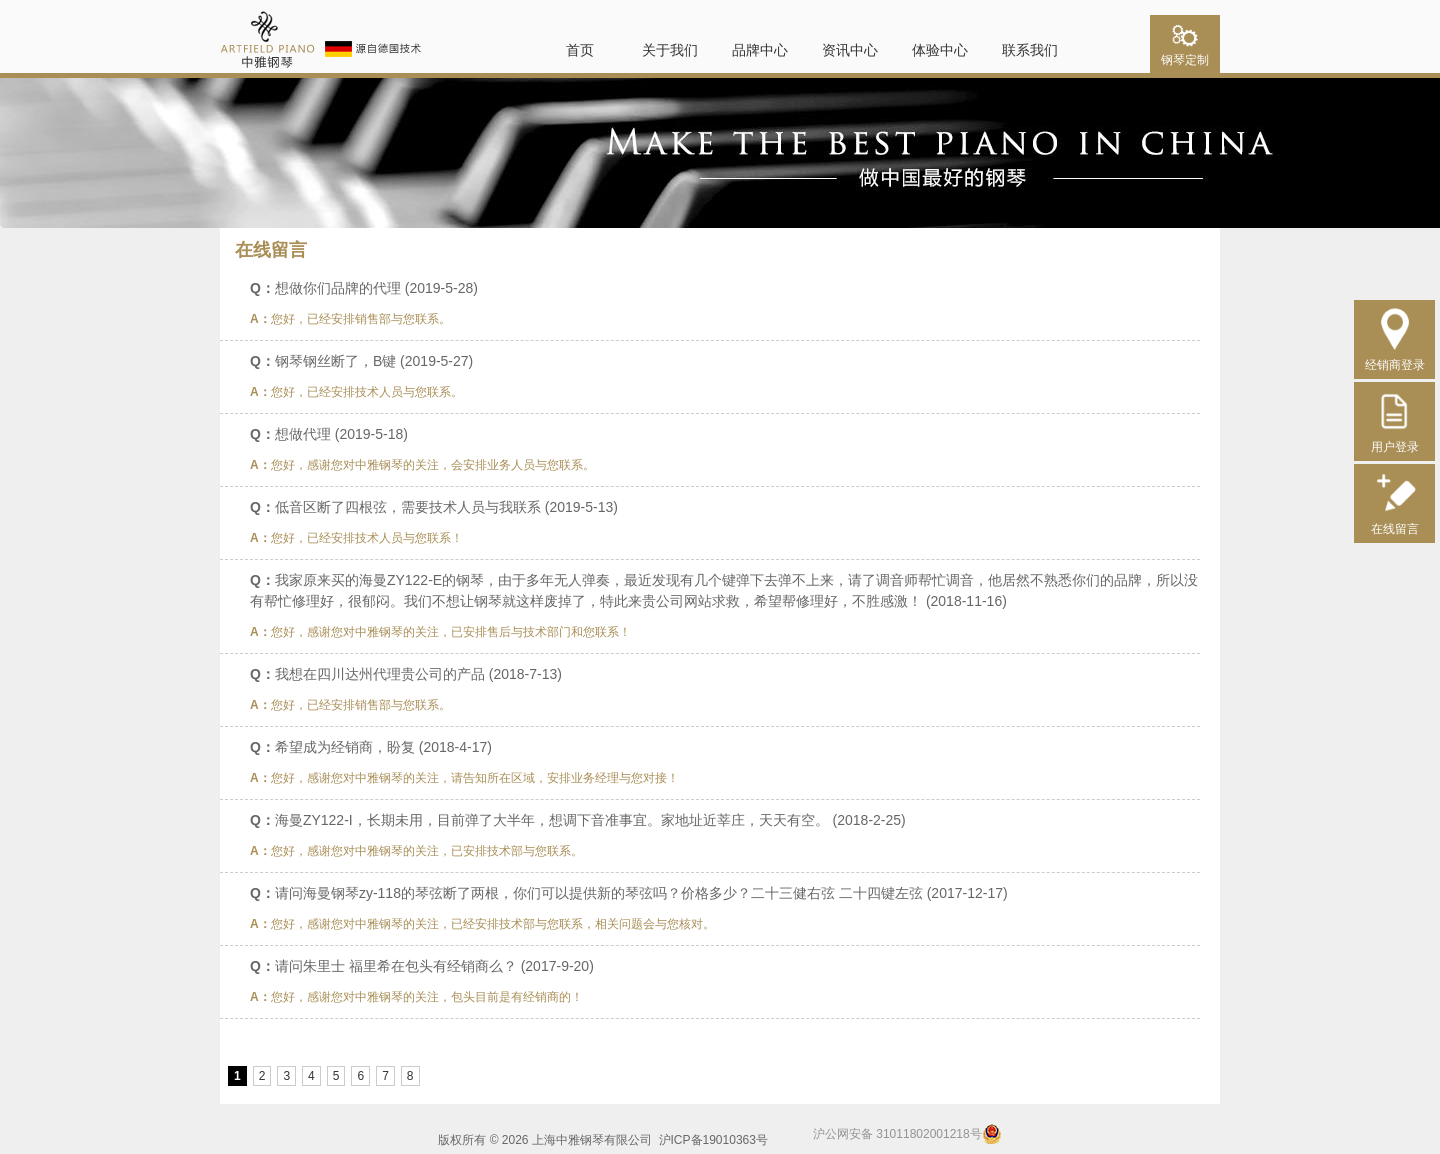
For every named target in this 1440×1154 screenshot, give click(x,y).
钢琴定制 (1185, 54)
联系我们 (1030, 50)
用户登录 (1395, 439)
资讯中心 (850, 50)
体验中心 (940, 50)
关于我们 (670, 50)
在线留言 (1395, 521)
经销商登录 (1395, 357)
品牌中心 (760, 50)
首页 (580, 50)
